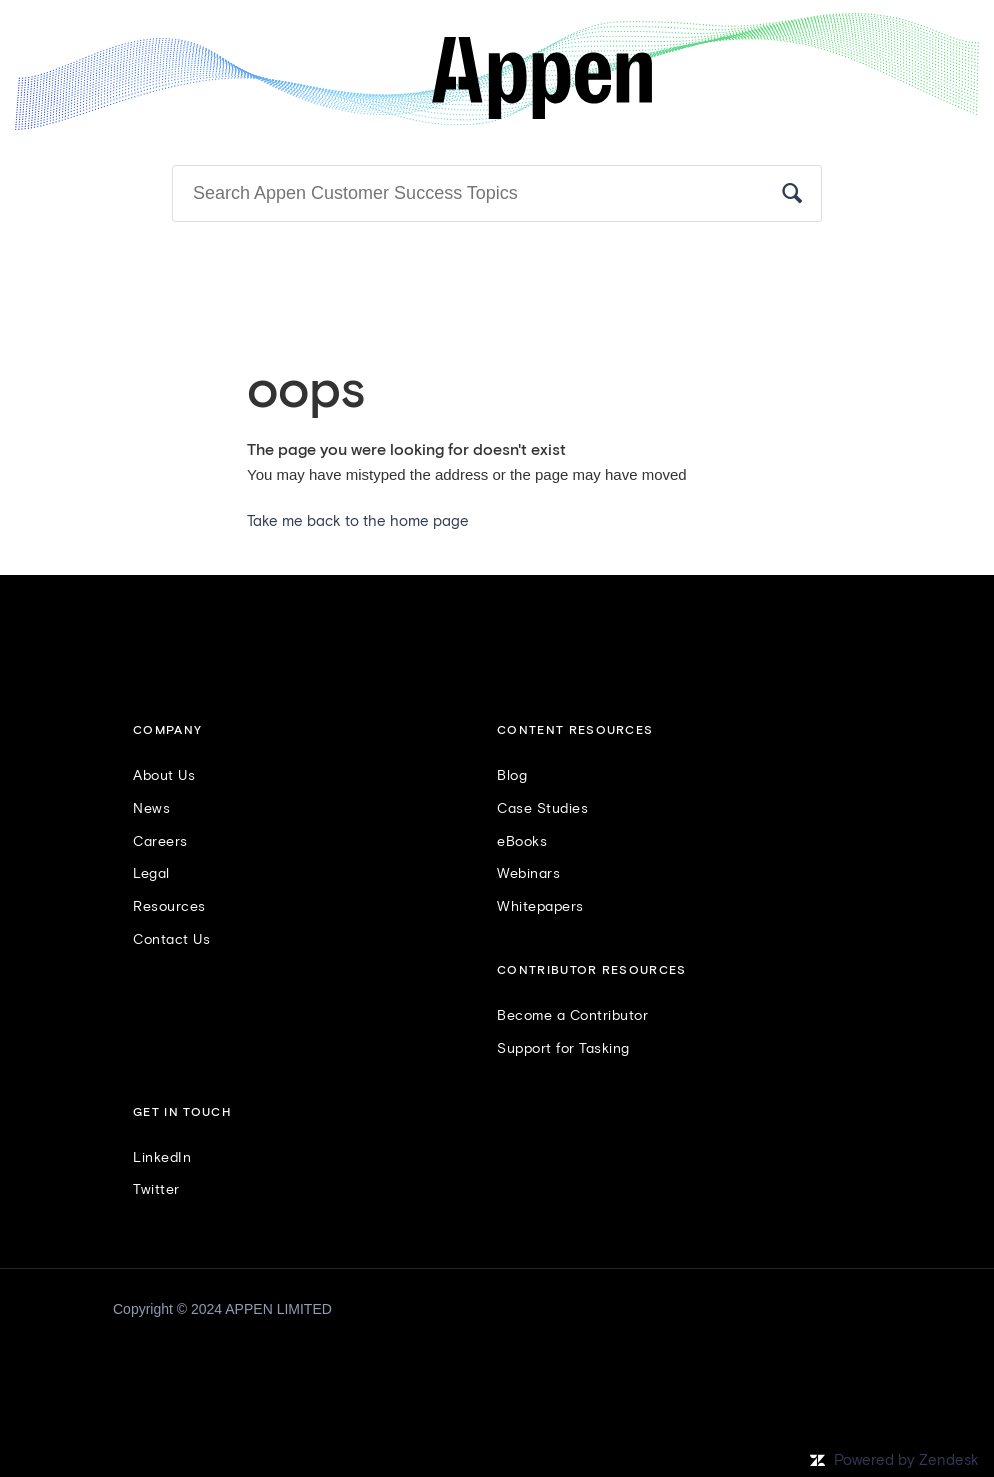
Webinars (528, 874)
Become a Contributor (572, 1016)
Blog (512, 776)
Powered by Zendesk (906, 1460)
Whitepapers (540, 907)
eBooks (522, 842)
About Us (164, 776)
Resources (169, 907)
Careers (160, 842)
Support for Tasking (563, 1049)
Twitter (156, 1190)
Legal (151, 874)
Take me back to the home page (358, 521)
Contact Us (171, 940)
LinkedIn (162, 1158)
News (151, 809)
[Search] (497, 194)
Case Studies (542, 809)
